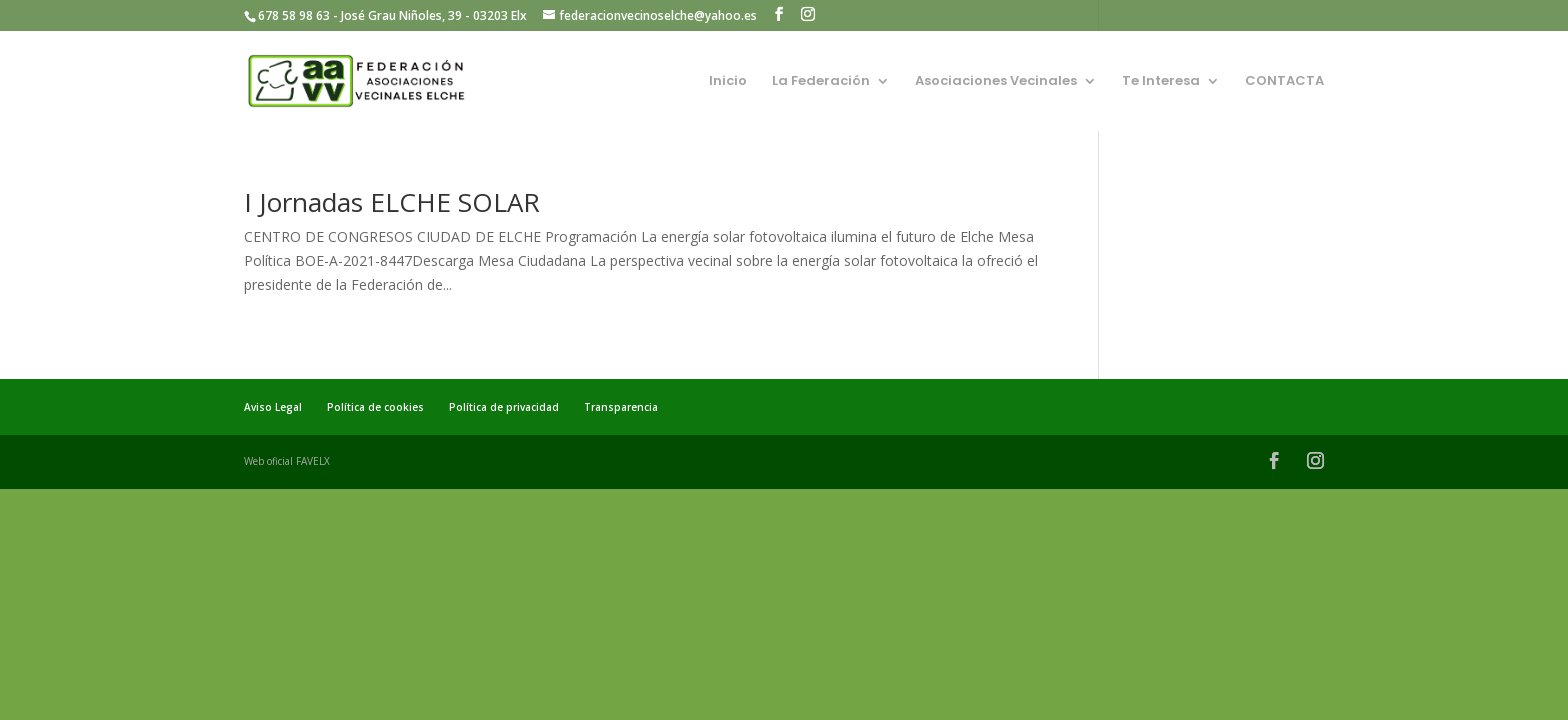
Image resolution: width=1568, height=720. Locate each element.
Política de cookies (375, 407)
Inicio (728, 82)
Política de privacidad (504, 407)
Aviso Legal (273, 407)
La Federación (821, 82)
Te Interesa (1161, 82)
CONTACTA (1284, 82)
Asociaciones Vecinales (996, 82)
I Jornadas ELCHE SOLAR (392, 202)
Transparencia (621, 407)
